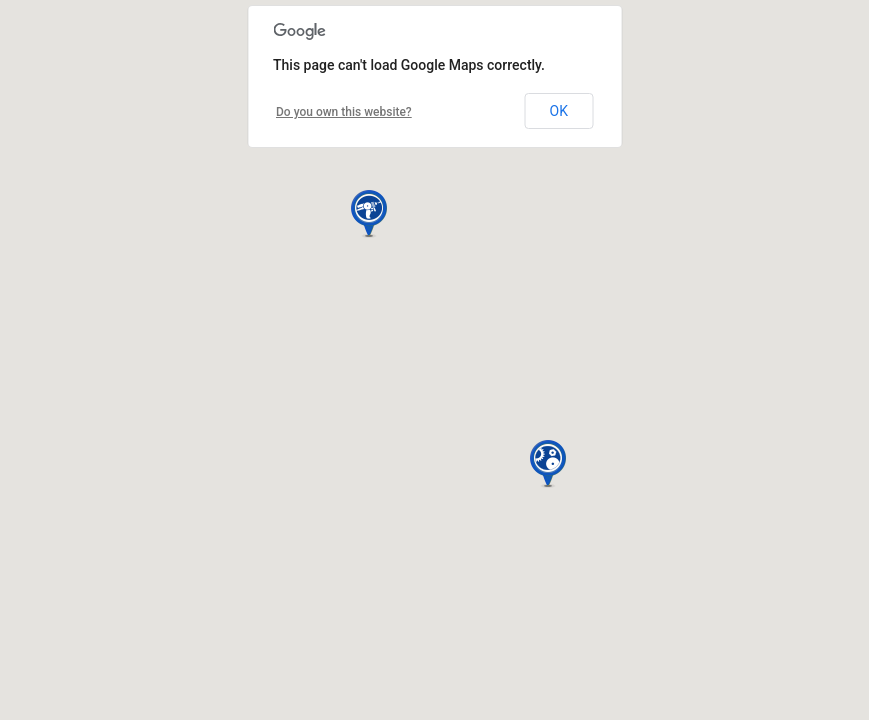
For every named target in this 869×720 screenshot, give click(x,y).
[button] (369, 214)
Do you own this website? (344, 112)
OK (559, 111)
